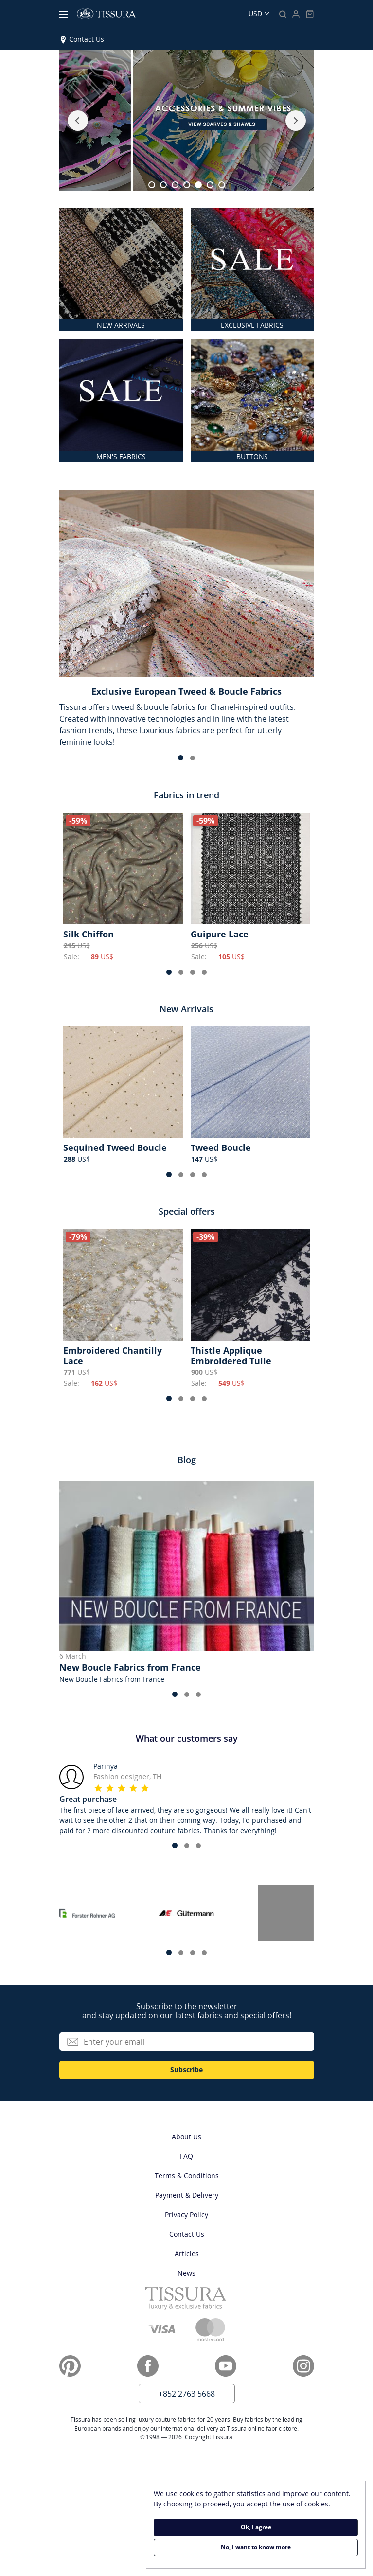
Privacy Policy (186, 2214)
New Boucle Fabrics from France (130, 1667)
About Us (186, 2136)
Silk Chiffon (88, 934)
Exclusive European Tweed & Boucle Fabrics (186, 691)
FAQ (186, 2156)
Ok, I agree (256, 2527)
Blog (187, 1459)
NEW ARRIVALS (121, 325)
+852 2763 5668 (187, 2393)
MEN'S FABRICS (121, 456)
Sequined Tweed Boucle (115, 1147)
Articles (187, 2253)
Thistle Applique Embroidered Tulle (231, 1355)
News (186, 2272)
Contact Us (86, 39)
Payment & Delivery (186, 2195)
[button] (78, 120)
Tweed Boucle (221, 1147)
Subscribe (186, 2069)
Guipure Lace (220, 934)
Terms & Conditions (187, 2175)
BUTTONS (252, 456)
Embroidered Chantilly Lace (112, 1355)
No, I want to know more (256, 2547)
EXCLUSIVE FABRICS (252, 325)
